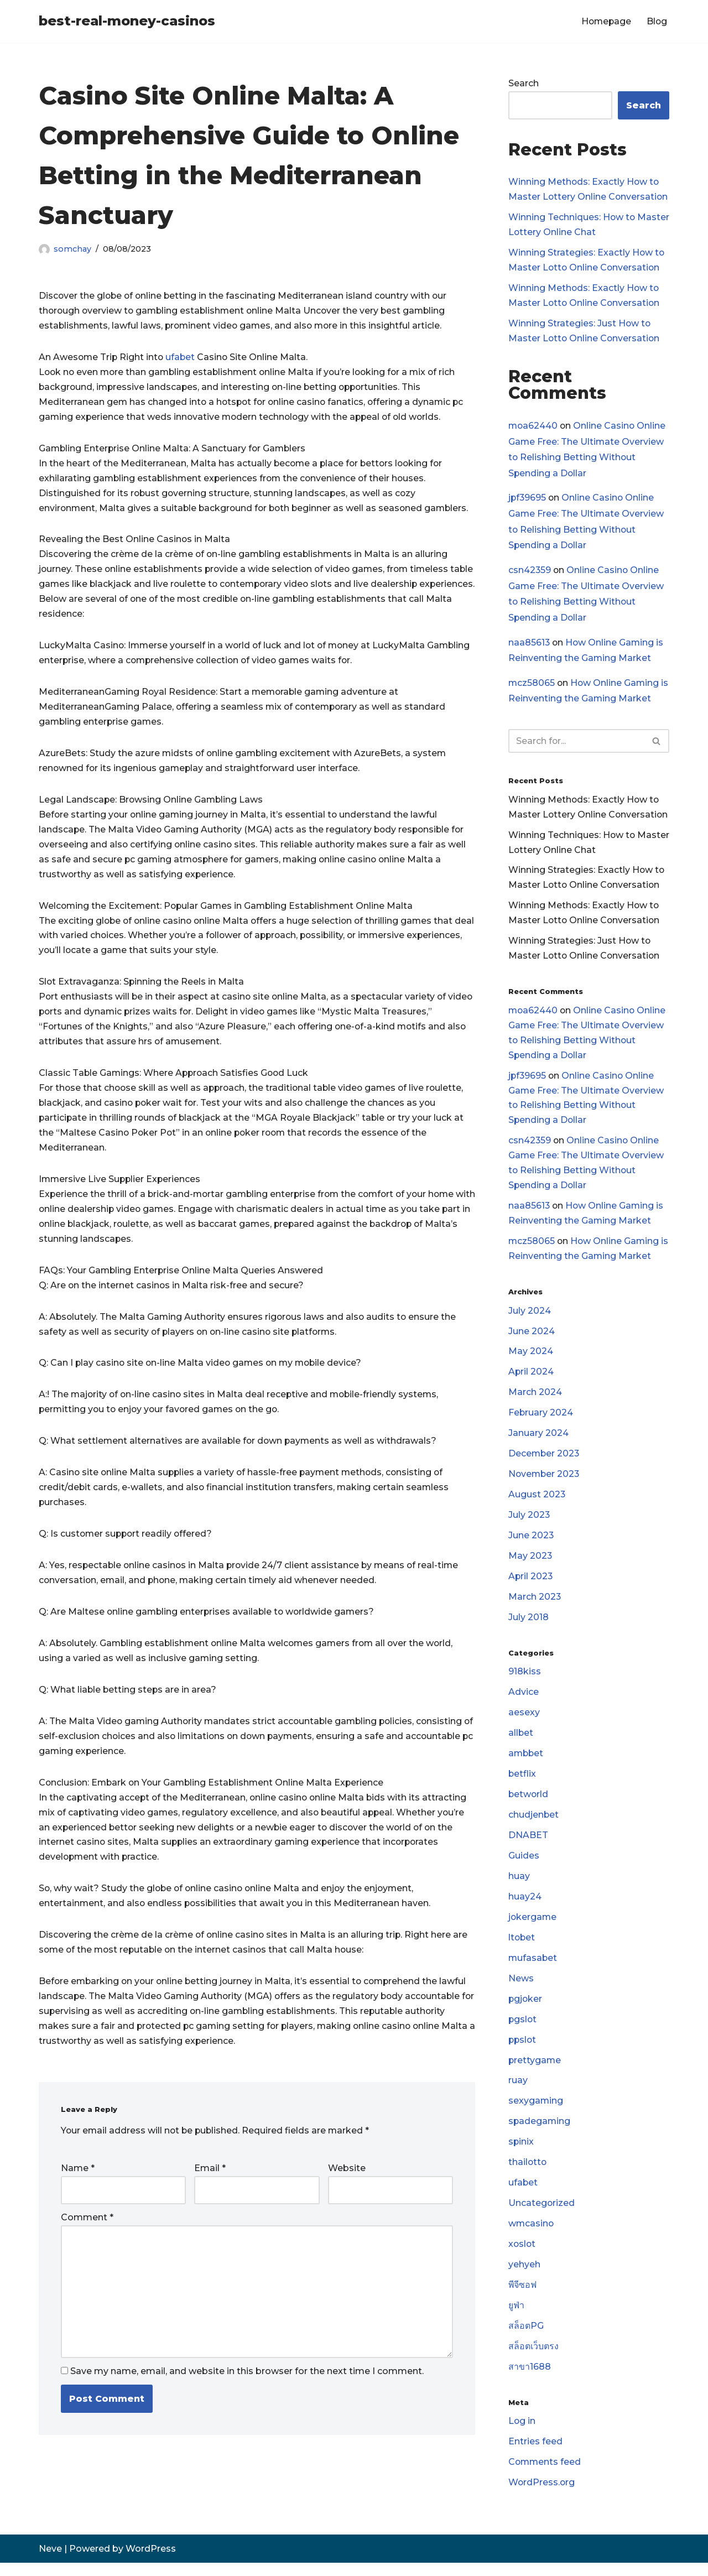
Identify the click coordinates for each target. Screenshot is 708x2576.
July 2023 (529, 1522)
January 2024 (538, 1440)
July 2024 (529, 1317)
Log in (522, 2434)
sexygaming (536, 2112)
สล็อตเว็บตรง (533, 2359)
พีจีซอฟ (522, 2297)
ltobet (522, 1948)
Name (78, 2179)
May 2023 (530, 1564)
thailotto (528, 2174)
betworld (528, 1803)
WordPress (151, 2562)
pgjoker (525, 2009)
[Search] (576, 743)
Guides (523, 1865)
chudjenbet (533, 1824)
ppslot (523, 2050)
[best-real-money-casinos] (127, 21)
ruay (518, 2091)
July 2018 (528, 1625)
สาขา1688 (529, 2379)
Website (347, 2179)
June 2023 (531, 1543)
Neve (50, 2562)
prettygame (535, 2071)
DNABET (528, 1845)
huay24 (525, 1906)
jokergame (533, 1927)
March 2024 (535, 1399)
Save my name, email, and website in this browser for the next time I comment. (247, 2383)
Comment (87, 2229)
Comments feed (545, 2475)
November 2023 (544, 1481)
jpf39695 (527, 499)
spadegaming (539, 2132)
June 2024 (531, 1338)
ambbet (526, 1762)
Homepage (605, 21)
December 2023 (544, 1461)
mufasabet (533, 1968)
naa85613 (529, 644)
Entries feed (535, 2455)
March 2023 (534, 1605)
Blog (656, 21)
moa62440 (533, 426)
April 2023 (531, 1584)
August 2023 (537, 1502)
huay (519, 1886)
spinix (521, 2153)
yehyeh (524, 2277)
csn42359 (529, 571)
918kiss (524, 1680)
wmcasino (531, 2235)
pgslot (523, 2030)
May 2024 (530, 1358)
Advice (523, 1700)
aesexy (524, 1721)
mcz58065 (531, 685)
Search (523, 83)
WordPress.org (542, 2496)
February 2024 (541, 1419)
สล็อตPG (526, 2338)
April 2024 (531, 1378)
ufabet (182, 358)
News (521, 1989)
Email (210, 2179)
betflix (522, 1783)
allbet (521, 1742)
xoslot (522, 2256)
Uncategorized (541, 2215)
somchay (72, 249)
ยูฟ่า (516, 2318)
